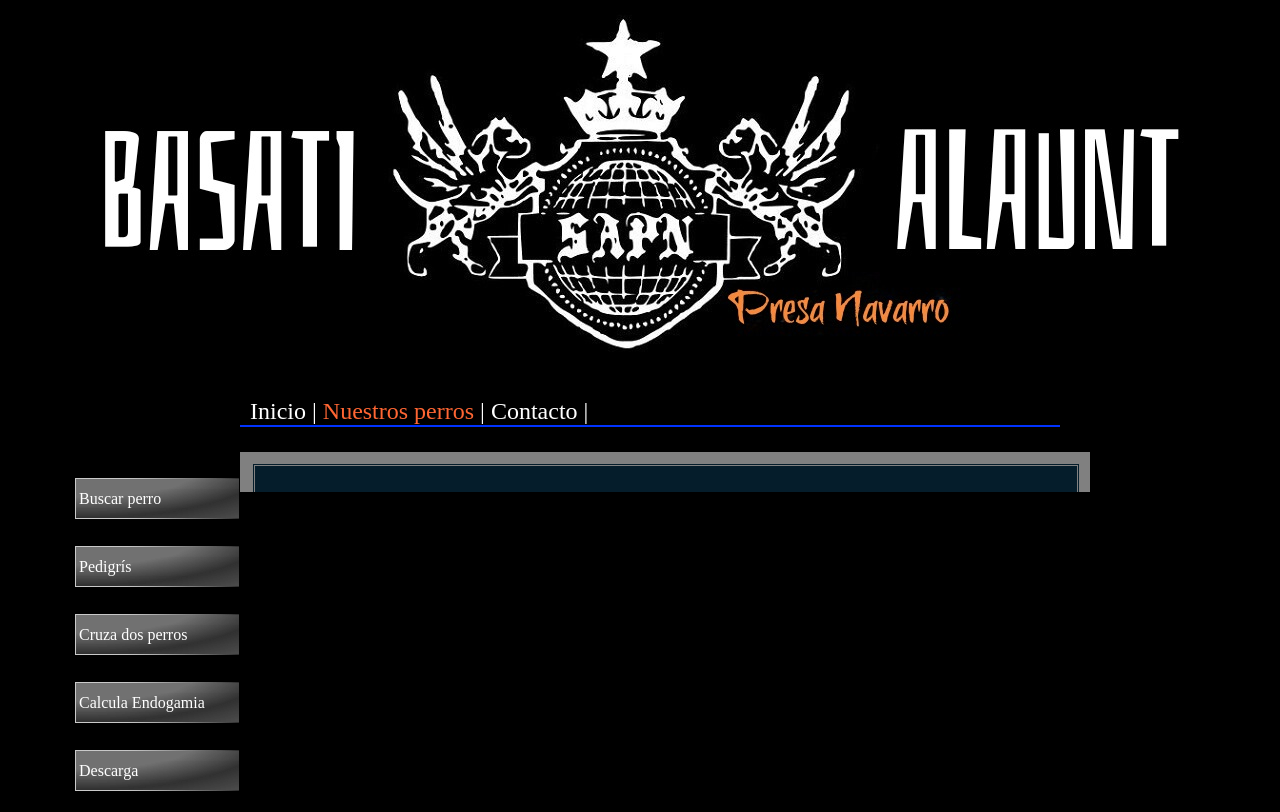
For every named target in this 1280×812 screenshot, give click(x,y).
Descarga (108, 770)
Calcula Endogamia (142, 702)
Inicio (278, 411)
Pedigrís (105, 566)
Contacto (534, 411)
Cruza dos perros (133, 634)
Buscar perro (120, 498)
